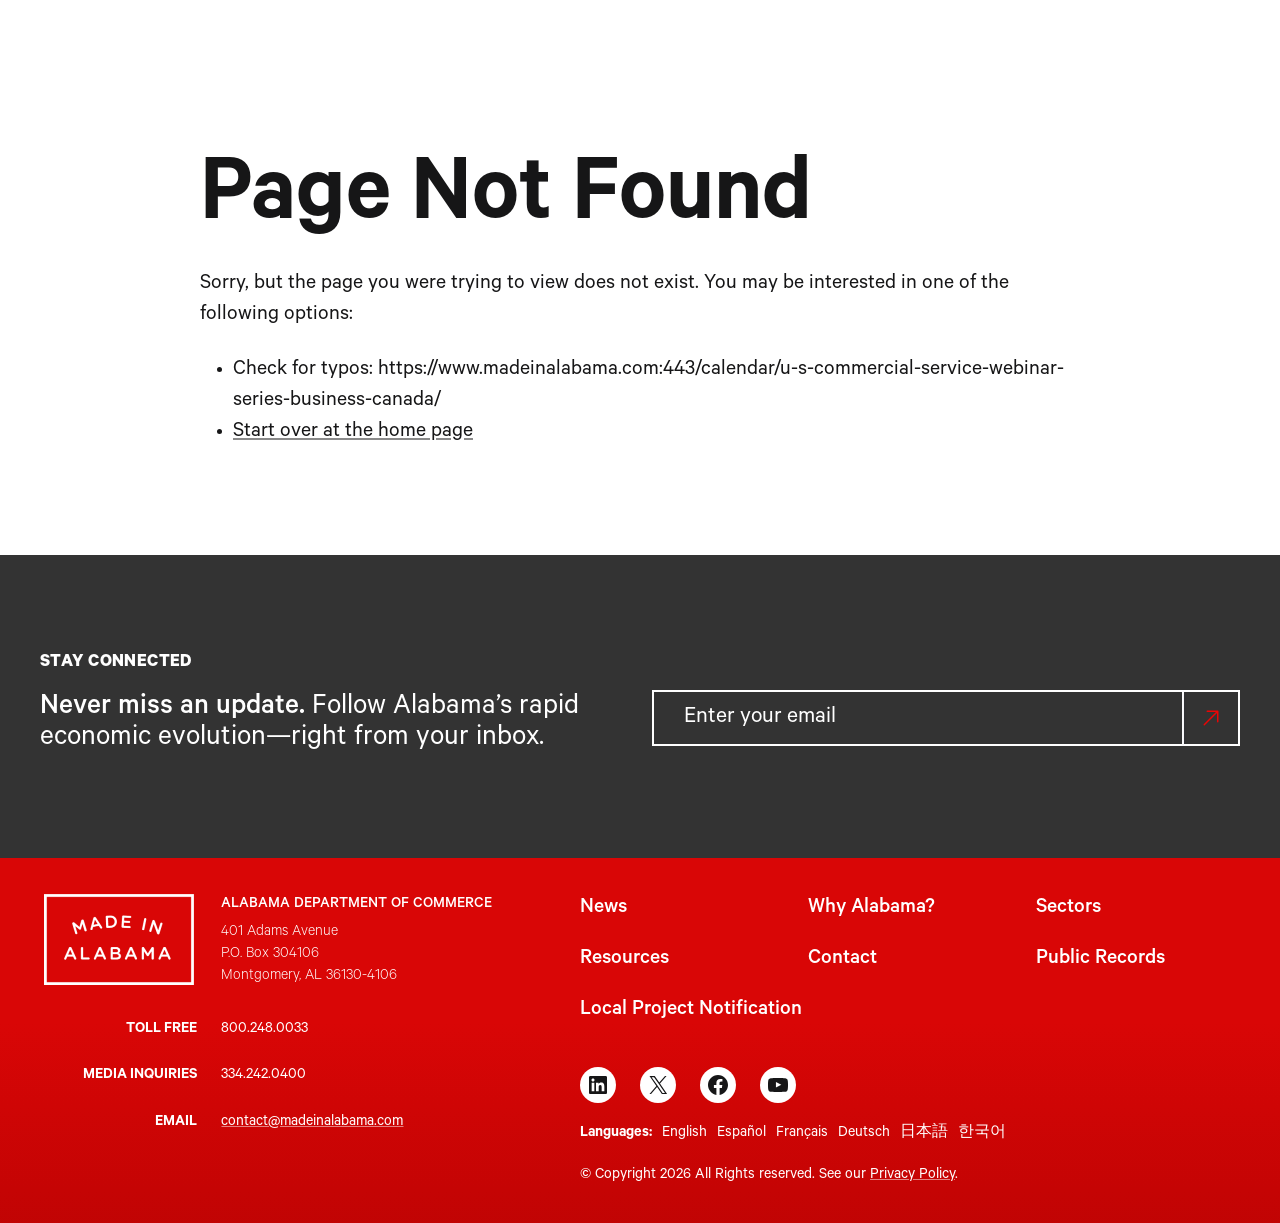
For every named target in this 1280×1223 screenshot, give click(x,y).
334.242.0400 (263, 1076)
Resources (624, 960)
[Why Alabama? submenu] (588, 47)
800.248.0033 (264, 1030)
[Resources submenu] (827, 47)
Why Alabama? (871, 909)
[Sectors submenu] (696, 47)
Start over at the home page (353, 433)
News (603, 909)
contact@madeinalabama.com (312, 1123)
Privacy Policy (912, 1176)
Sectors (1068, 909)
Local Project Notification (691, 1011)
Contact (842, 960)
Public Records (1100, 960)
